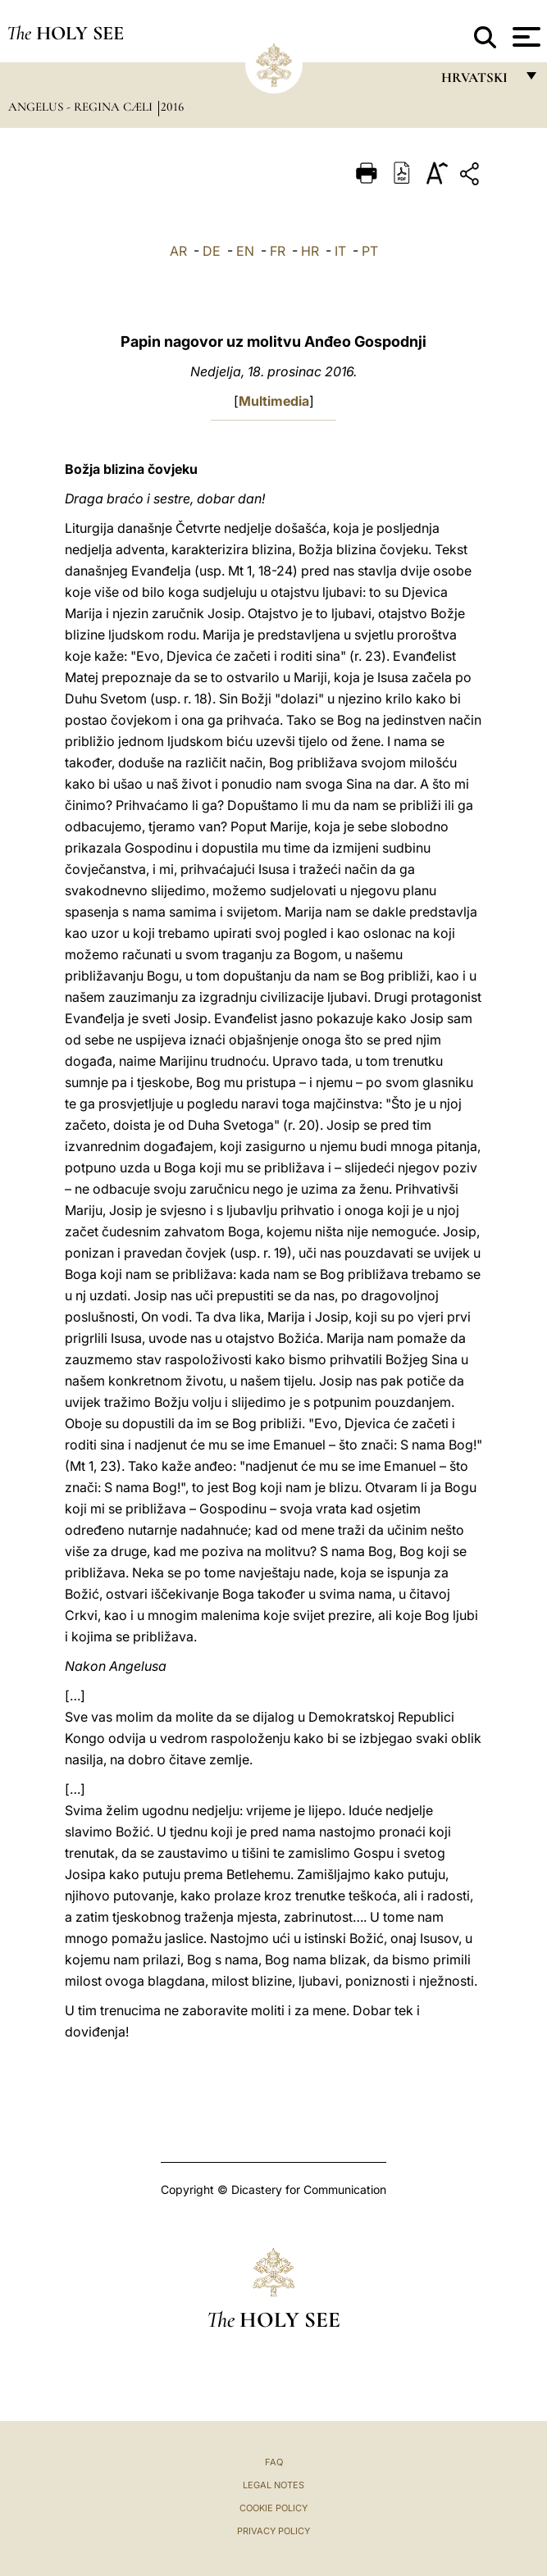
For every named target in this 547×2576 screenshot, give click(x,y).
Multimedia (274, 401)
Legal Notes (273, 2485)
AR (178, 251)
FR (277, 251)
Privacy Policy (273, 2531)
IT (340, 251)
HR (310, 251)
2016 (172, 106)
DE (212, 251)
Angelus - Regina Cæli (82, 106)
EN (245, 251)
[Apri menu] (524, 37)
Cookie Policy (273, 2508)
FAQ (274, 2462)
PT (370, 251)
